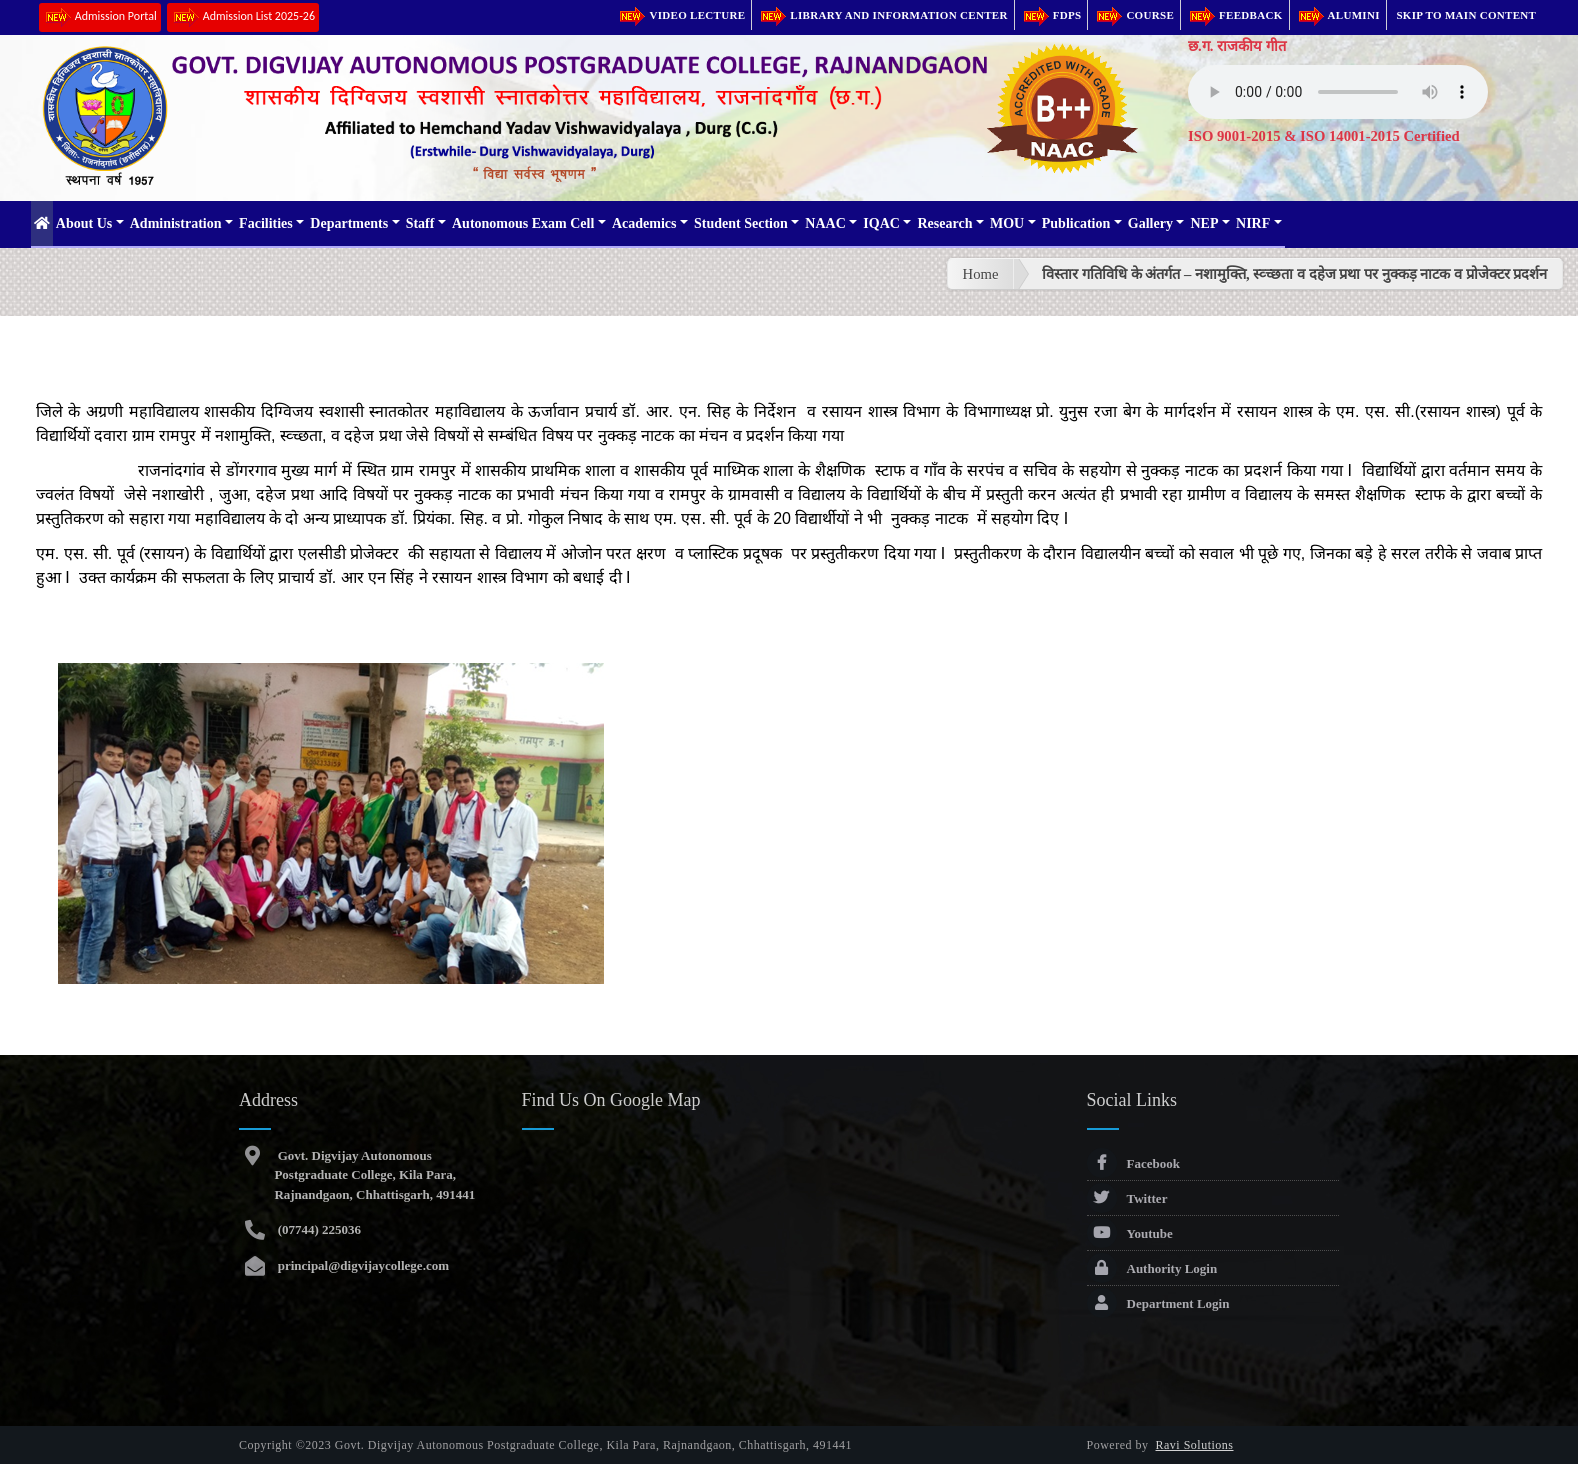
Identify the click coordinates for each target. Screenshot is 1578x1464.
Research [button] (944, 223)
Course (1134, 15)
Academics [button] (644, 223)
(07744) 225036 (317, 1229)
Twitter (1127, 1198)
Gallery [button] (1150, 223)
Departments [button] (349, 223)
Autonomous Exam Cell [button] (523, 223)
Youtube (1130, 1233)
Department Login (1158, 1303)
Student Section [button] (741, 223)
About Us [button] (84, 223)
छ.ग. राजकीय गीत (1237, 46)
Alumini (1338, 15)
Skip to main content (1466, 15)
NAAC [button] (825, 223)
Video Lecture (681, 15)
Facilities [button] (266, 223)
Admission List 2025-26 (243, 17)
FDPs (1051, 15)
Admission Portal (100, 17)
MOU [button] (1007, 223)
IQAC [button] (881, 223)
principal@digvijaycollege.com (361, 1265)
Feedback (1235, 15)
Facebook (1133, 1163)
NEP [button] (1204, 223)
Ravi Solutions (1195, 1445)
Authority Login (1152, 1268)
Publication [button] (1076, 223)
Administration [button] (176, 223)
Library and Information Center (882, 15)
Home (981, 274)
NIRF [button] (1253, 223)
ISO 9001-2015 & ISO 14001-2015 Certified (1324, 136)
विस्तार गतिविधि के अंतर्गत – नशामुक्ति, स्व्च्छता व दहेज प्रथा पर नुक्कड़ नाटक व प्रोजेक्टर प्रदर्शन (1294, 274)
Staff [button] (420, 223)
